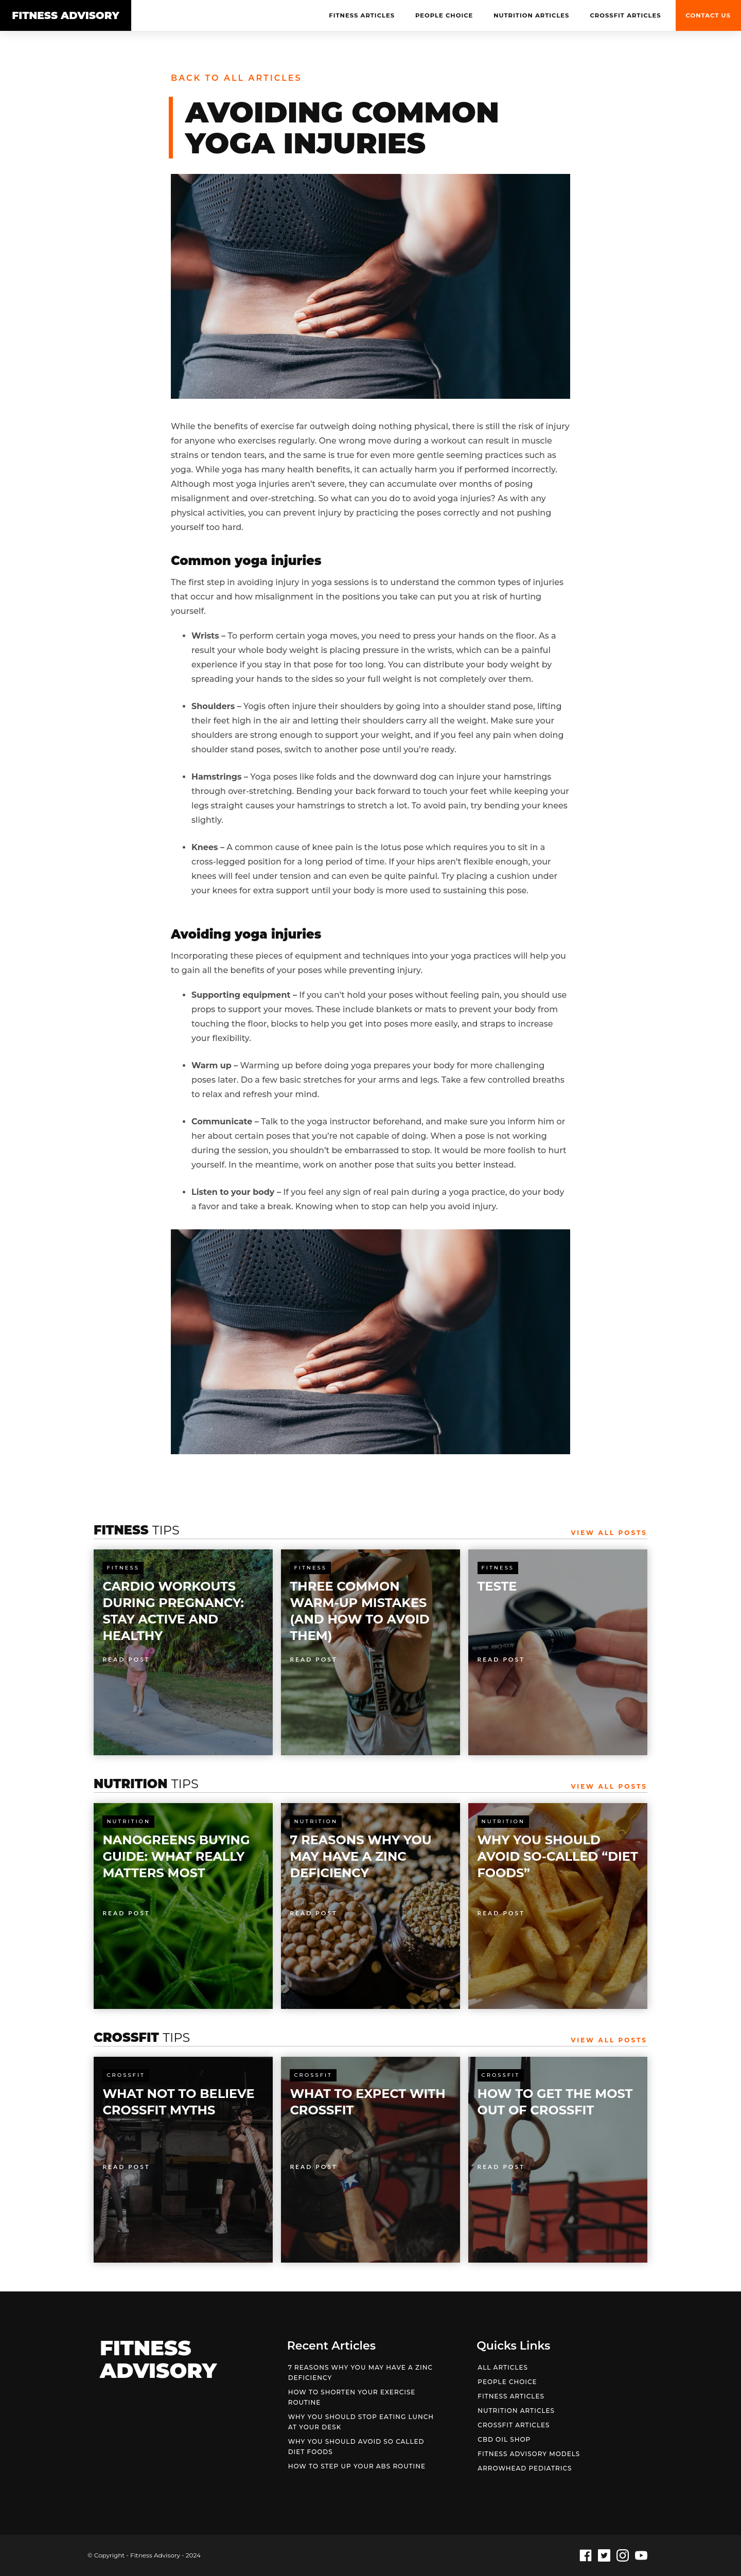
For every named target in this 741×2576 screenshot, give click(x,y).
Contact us (708, 15)
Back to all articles (236, 78)
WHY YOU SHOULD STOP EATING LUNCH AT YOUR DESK (361, 2422)
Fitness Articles (362, 15)
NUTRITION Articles (531, 15)
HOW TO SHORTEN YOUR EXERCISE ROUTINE (352, 2397)
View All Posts (609, 1533)
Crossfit (126, 2075)
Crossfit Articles (625, 15)
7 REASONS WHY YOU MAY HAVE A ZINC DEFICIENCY (360, 2372)
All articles (503, 2367)
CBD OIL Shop (504, 2439)
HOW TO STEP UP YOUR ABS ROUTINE (357, 2466)
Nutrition (128, 1821)
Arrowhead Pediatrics (525, 2468)
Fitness (123, 1567)
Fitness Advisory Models (529, 2454)
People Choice (444, 15)
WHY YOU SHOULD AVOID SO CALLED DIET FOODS (356, 2447)
